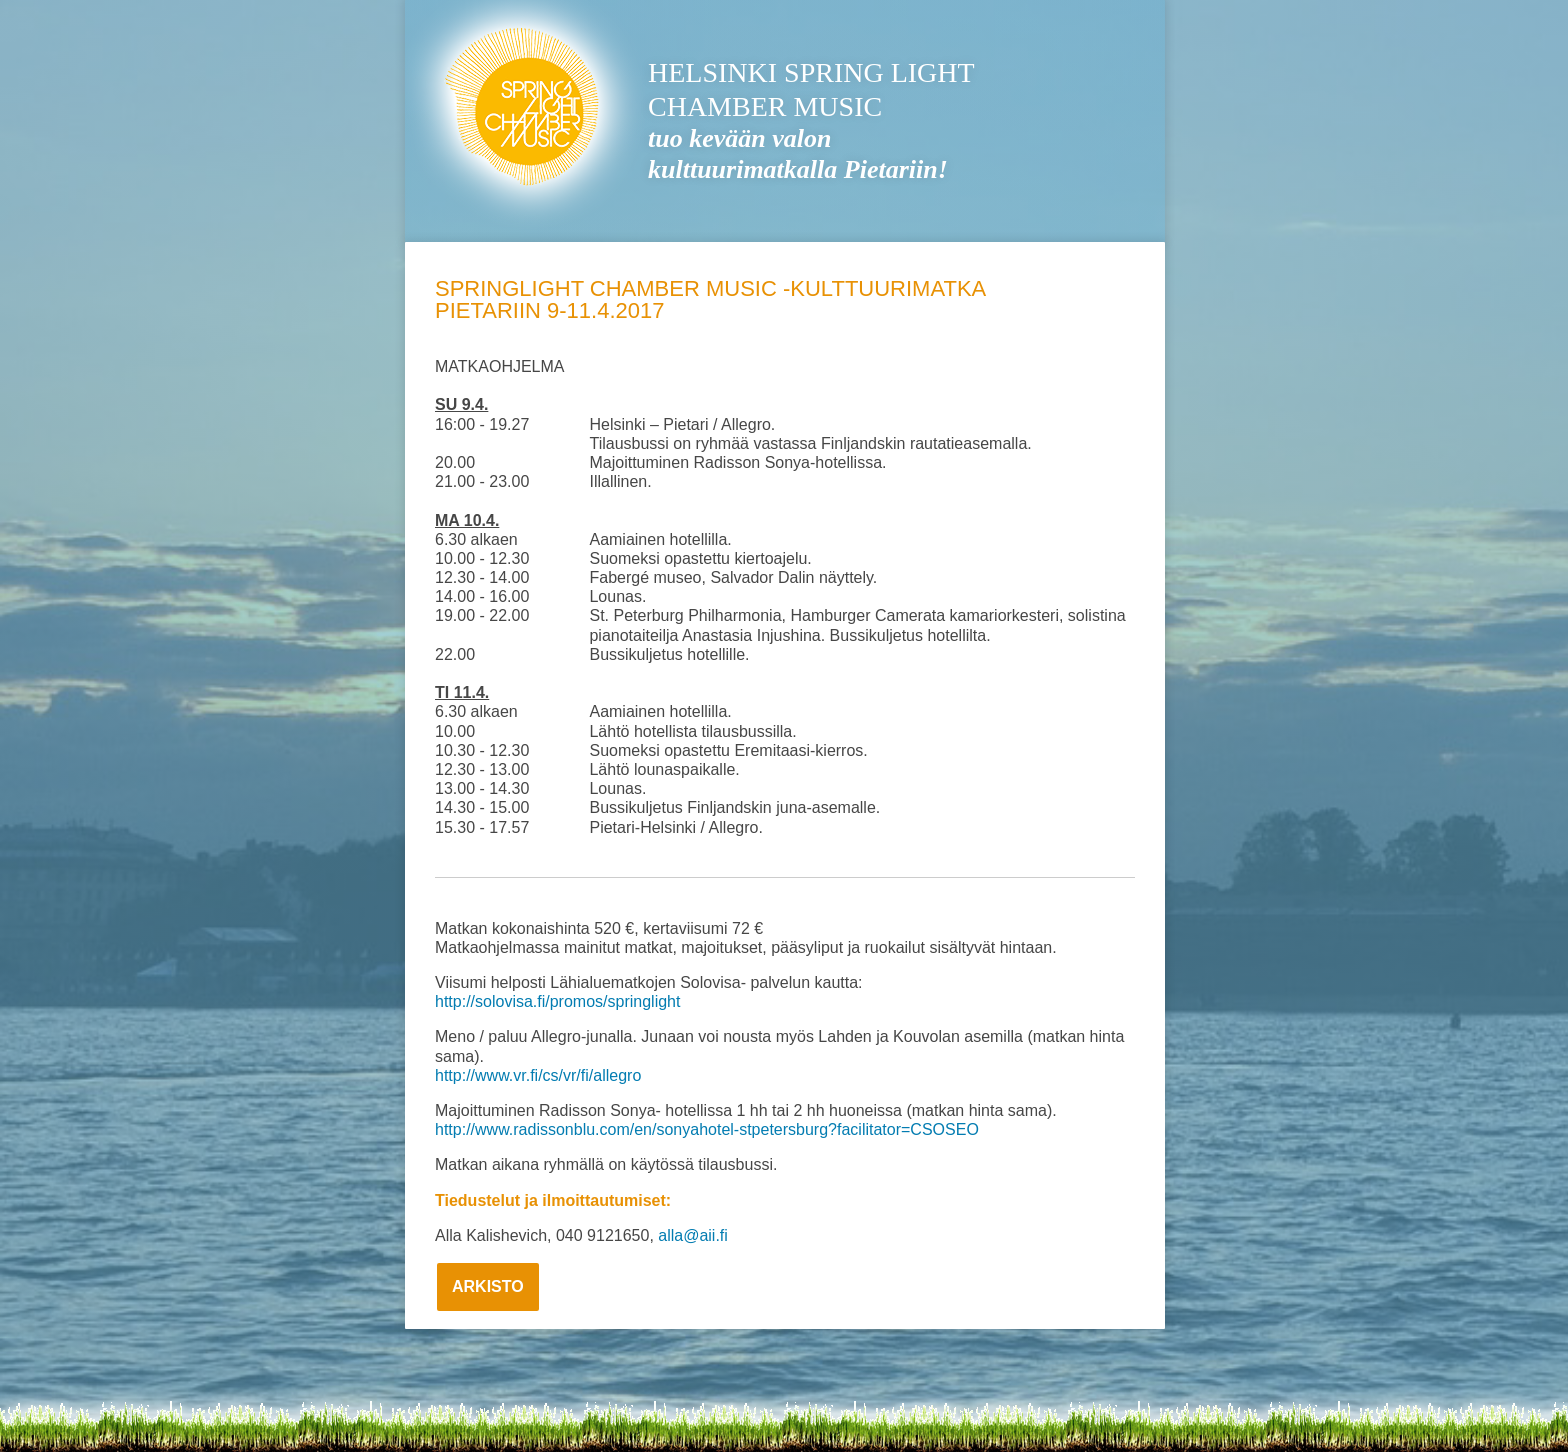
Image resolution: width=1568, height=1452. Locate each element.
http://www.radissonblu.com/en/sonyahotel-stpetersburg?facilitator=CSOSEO (707, 1129)
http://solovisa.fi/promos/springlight (557, 1001)
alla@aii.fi (693, 1235)
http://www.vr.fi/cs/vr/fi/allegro (538, 1075)
